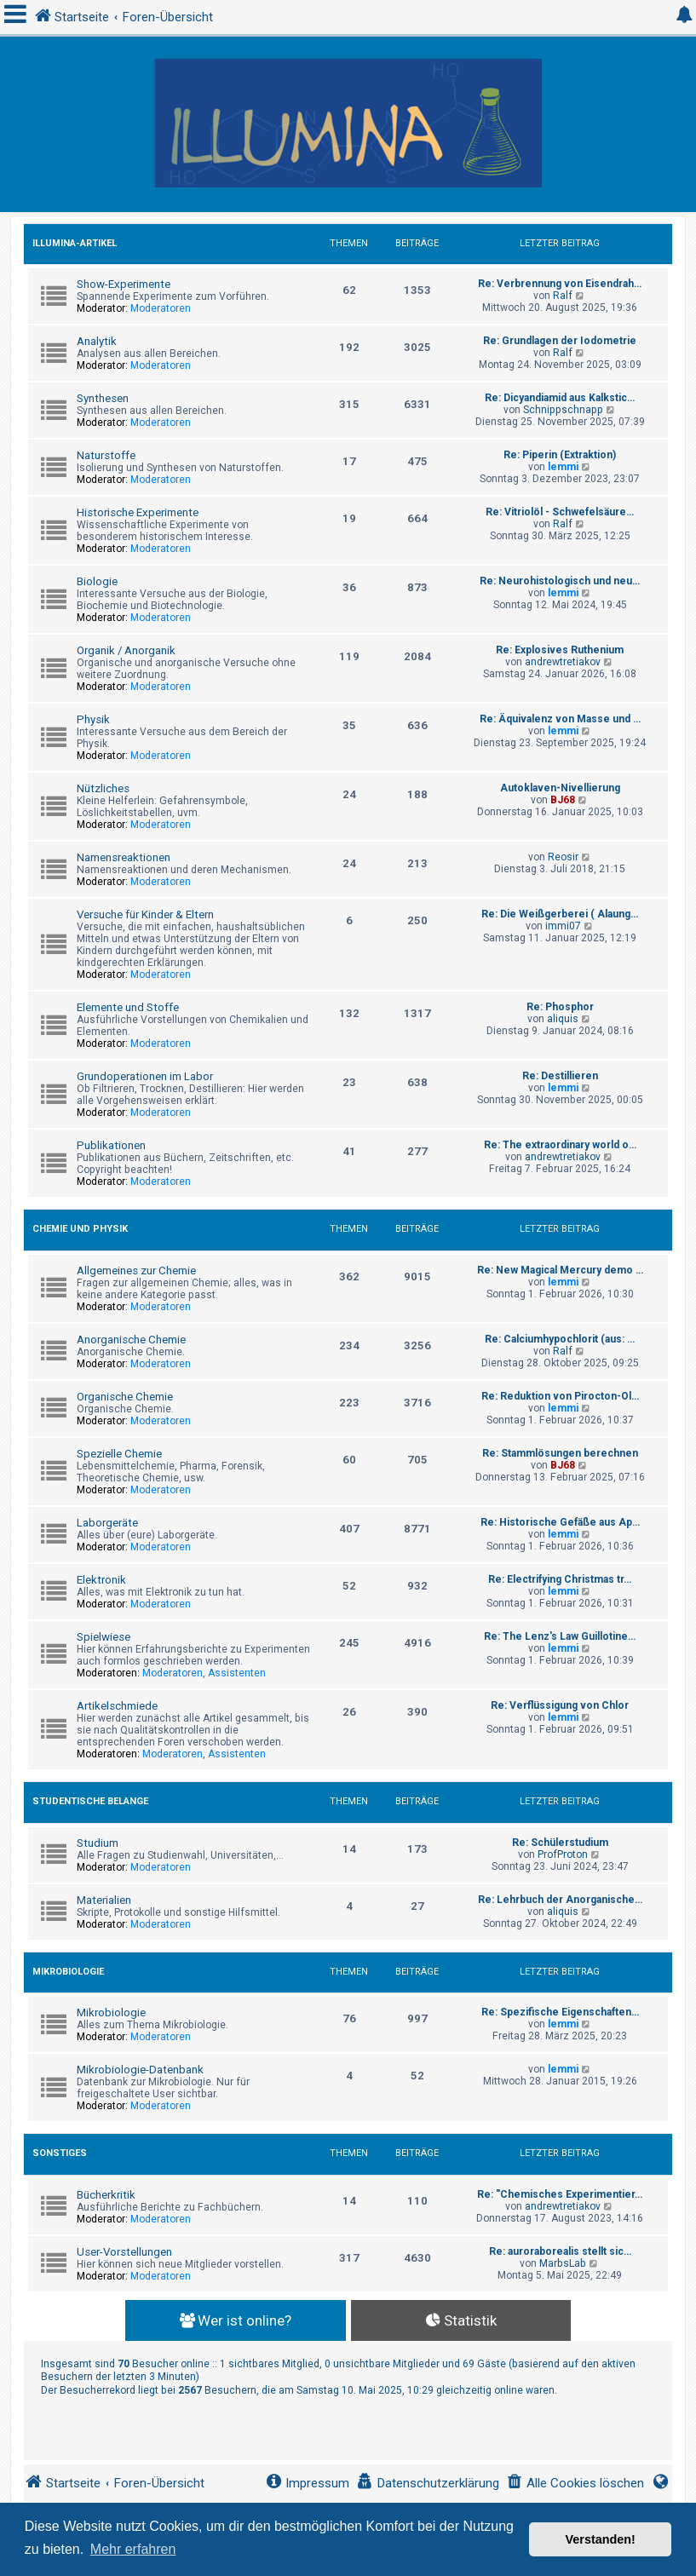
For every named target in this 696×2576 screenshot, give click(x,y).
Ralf (562, 296)
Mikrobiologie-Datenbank (140, 2069)
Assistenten (237, 1673)
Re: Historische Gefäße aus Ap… (560, 1522)
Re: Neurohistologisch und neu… (560, 581)
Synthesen (103, 398)
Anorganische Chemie (131, 1339)
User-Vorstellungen (124, 2251)
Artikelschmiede (117, 1705)
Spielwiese (103, 1636)
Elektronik (101, 1579)
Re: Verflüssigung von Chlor (560, 1705)
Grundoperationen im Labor (145, 1076)
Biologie (97, 581)
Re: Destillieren (560, 1076)
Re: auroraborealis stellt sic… (560, 2251)
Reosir (563, 857)
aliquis (562, 1019)
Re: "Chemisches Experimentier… (559, 2194)
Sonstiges (59, 2153)
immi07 (563, 926)
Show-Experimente (123, 284)
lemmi (563, 467)
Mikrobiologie (68, 1971)
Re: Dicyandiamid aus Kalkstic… (560, 398)
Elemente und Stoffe (128, 1007)
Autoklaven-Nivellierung (560, 788)
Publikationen (111, 1145)
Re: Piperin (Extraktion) (559, 455)
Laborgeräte (107, 1522)
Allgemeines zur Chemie (136, 1270)
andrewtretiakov (563, 662)
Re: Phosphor (560, 1007)
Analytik (97, 341)
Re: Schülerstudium (560, 1843)
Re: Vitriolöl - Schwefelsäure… (560, 512)
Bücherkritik (106, 2194)
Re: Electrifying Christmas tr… (559, 1579)
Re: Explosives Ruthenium (560, 650)
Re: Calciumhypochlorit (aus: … (560, 1339)
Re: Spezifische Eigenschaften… (560, 2012)
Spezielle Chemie (119, 1453)
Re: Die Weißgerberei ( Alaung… (559, 914)
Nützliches (103, 788)
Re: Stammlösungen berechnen (560, 1453)
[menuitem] (575, 2483)
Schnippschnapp (563, 410)
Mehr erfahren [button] (133, 2549)
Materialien (104, 1900)
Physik (93, 719)
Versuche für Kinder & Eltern (145, 914)
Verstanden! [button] (601, 2539)
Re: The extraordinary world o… (560, 1145)
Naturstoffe (106, 455)
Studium (97, 1843)
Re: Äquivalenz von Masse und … (560, 719)
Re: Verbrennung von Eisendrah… (559, 284)
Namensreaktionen (123, 857)
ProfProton (563, 1854)
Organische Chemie (125, 1396)
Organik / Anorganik (126, 650)
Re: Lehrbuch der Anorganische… (560, 1900)
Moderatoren (160, 308)
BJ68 (562, 800)
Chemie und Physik (80, 1228)
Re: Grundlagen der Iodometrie (559, 341)
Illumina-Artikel (74, 243)
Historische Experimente (137, 512)
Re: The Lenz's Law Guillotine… (560, 1636)
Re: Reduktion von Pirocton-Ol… (560, 1396)
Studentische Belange (90, 1801)
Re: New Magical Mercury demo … (560, 1270)
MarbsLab (562, 2263)
